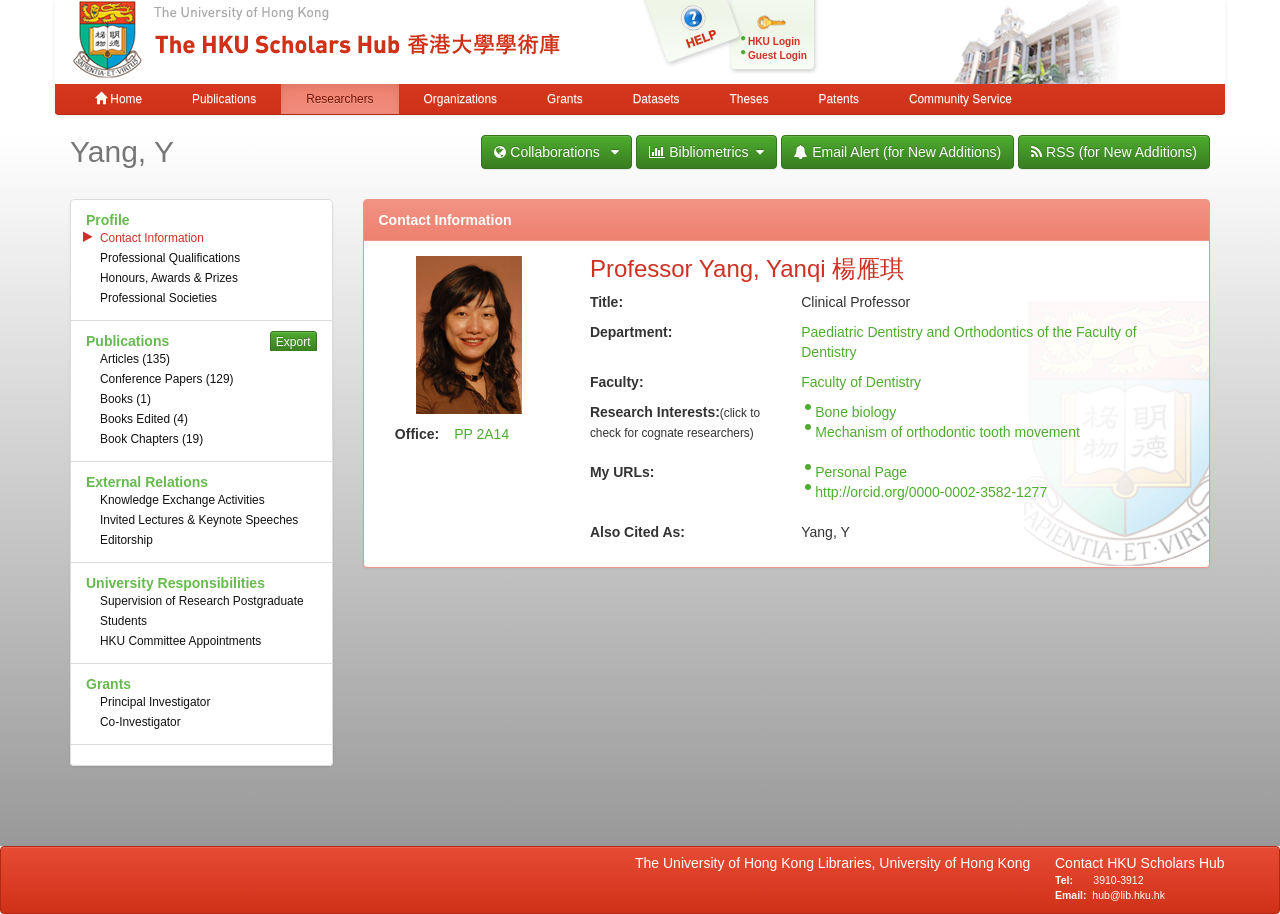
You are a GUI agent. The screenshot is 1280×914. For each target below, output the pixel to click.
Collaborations (556, 152)
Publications (224, 99)
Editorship (126, 540)
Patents (839, 99)
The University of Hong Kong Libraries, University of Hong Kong (836, 863)
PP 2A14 (481, 434)
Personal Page (861, 472)
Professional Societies (158, 298)
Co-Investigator (140, 722)
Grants (565, 99)
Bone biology (855, 412)
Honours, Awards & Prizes (169, 278)
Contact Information (152, 238)
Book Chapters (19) (151, 439)
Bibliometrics (706, 152)
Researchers (339, 99)
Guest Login (777, 55)
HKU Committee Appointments (180, 641)
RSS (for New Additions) (1114, 152)
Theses (749, 99)
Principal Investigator (155, 702)
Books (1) (125, 399)
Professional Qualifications (170, 258)
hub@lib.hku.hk (1128, 895)
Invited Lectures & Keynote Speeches (199, 520)
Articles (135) (135, 359)
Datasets (656, 99)
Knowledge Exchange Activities (182, 500)
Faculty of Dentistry (861, 382)
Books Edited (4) (144, 419)
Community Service (960, 99)
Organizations (460, 99)
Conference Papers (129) (167, 379)
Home (118, 99)
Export (293, 342)
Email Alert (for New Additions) (897, 152)
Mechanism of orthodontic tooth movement (947, 432)
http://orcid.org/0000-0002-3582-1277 (931, 492)
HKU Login (774, 41)
